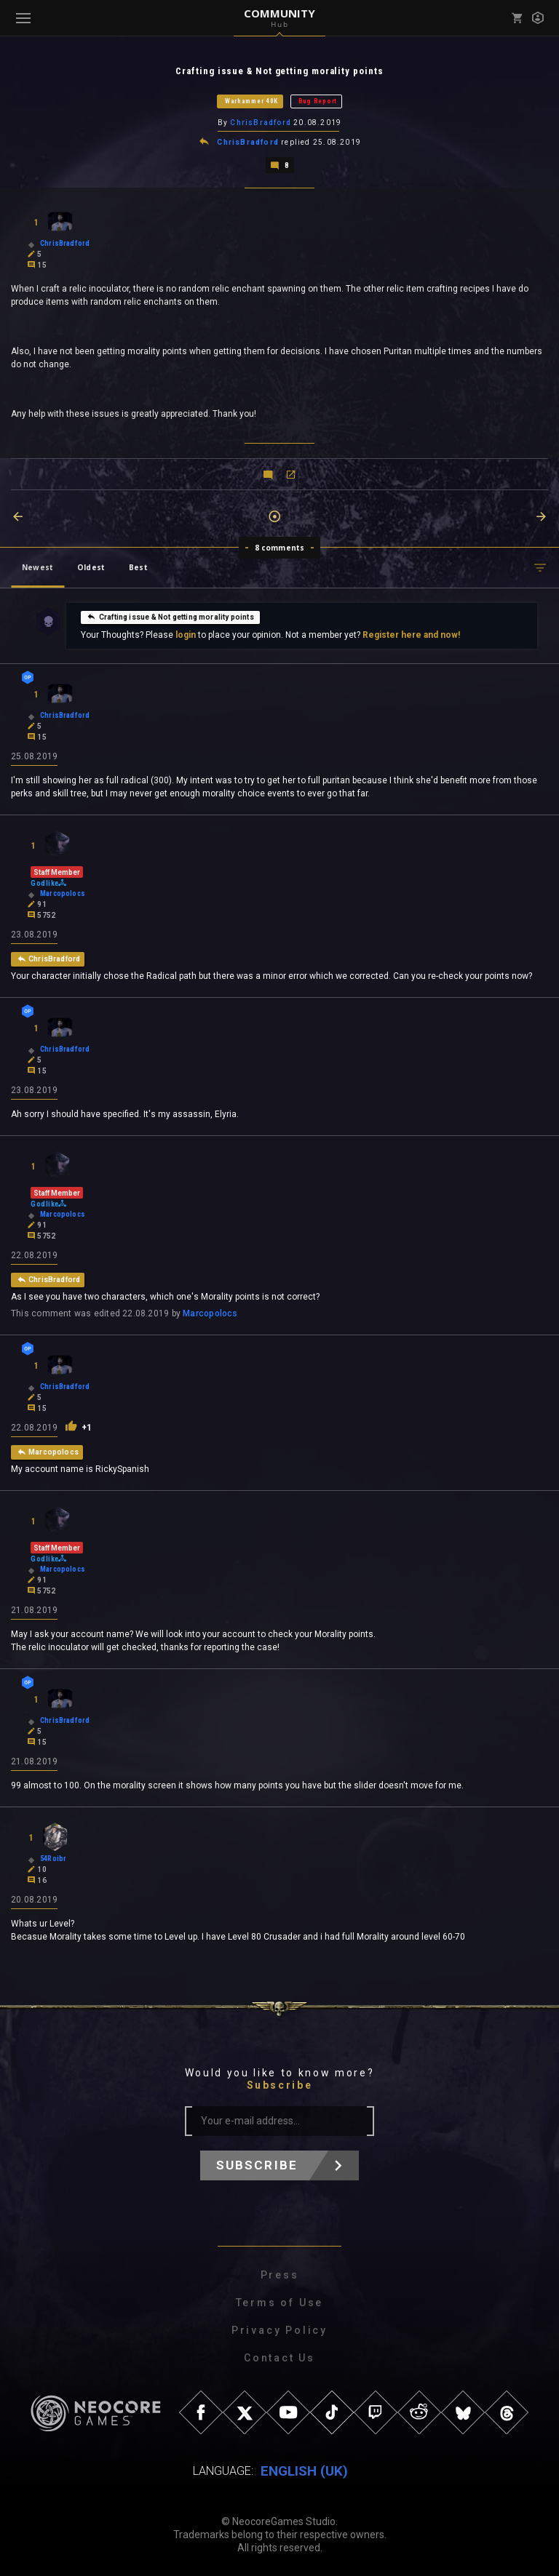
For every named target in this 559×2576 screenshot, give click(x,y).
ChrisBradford (260, 123)
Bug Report (317, 101)
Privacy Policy (279, 2330)
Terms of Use (280, 2302)
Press (280, 2275)
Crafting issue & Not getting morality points (170, 617)
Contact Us (279, 2358)
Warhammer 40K (251, 101)
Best (138, 567)
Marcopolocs (210, 1313)
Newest (37, 567)
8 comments (280, 548)
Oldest (91, 567)
